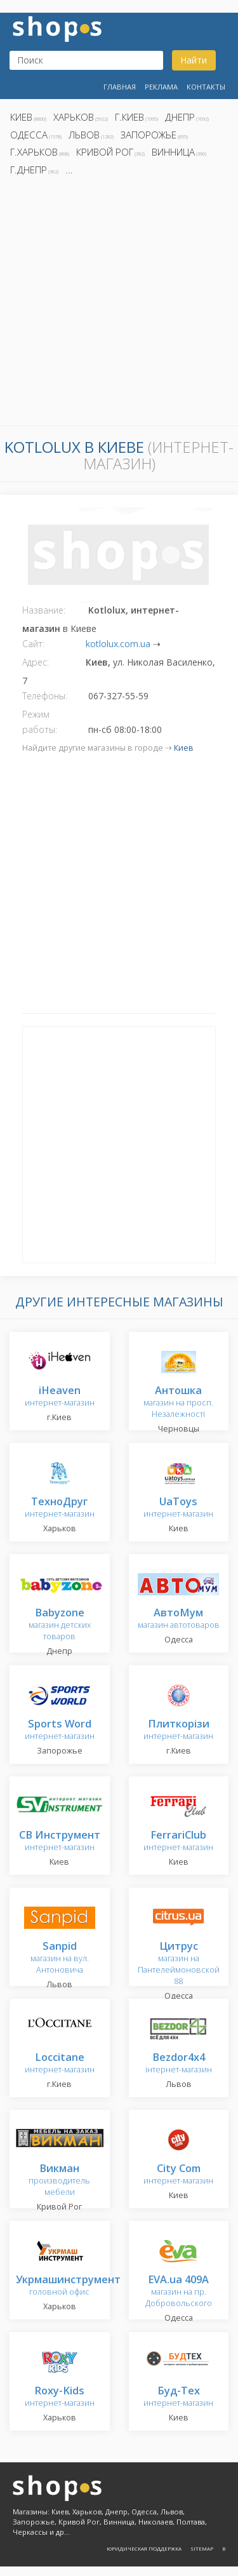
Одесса (29, 134)
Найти (193, 60)
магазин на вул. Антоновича (59, 1958)
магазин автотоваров (179, 1619)
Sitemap (201, 2548)
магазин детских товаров (60, 1625)
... (69, 169)
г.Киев (129, 117)
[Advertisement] (119, 304)
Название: (43, 610)
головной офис (68, 2286)
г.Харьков (34, 151)
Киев (21, 117)
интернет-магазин (60, 1397)
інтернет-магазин (178, 2064)
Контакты (206, 86)
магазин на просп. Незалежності (178, 1402)
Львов (84, 134)
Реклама (161, 86)
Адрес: (35, 662)
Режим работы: (39, 721)
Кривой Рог (104, 151)
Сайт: (33, 644)
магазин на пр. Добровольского (178, 2292)
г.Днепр (28, 169)
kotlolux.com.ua (118, 644)
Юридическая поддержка (144, 2548)
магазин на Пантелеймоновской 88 (179, 1964)
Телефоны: (44, 696)
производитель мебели (59, 2180)
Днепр (180, 117)
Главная (119, 86)
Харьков (73, 117)
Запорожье (148, 134)
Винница (173, 151)
